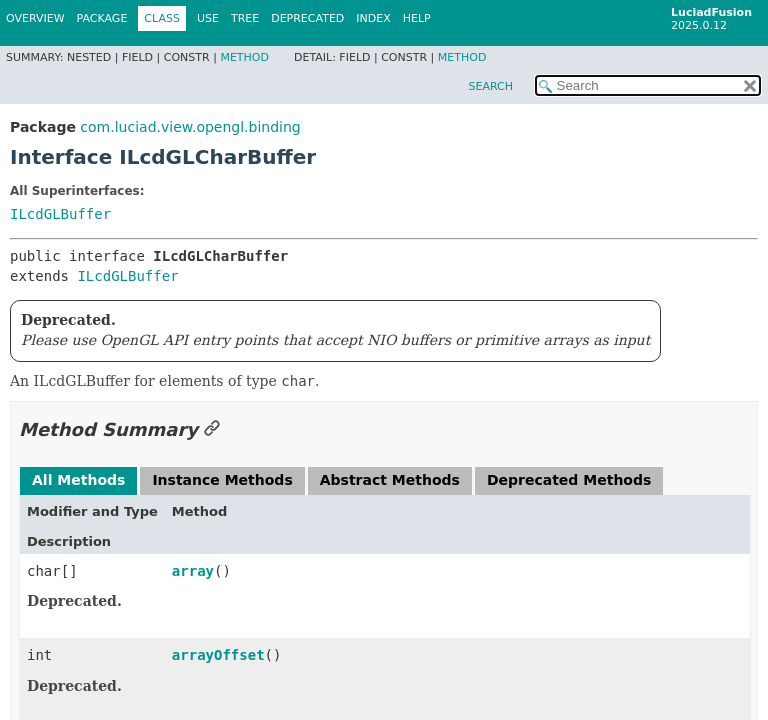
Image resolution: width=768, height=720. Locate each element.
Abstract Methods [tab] (390, 480)
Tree (245, 18)
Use (208, 18)
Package (102, 18)
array (193, 571)
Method (244, 57)
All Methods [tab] (78, 480)
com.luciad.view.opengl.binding (190, 127)
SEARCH (490, 86)
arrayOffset (218, 655)
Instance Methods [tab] (222, 480)
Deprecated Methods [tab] (569, 480)
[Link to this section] (212, 429)
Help (417, 18)
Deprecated (307, 18)
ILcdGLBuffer (60, 214)
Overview (35, 18)
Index (373, 18)
